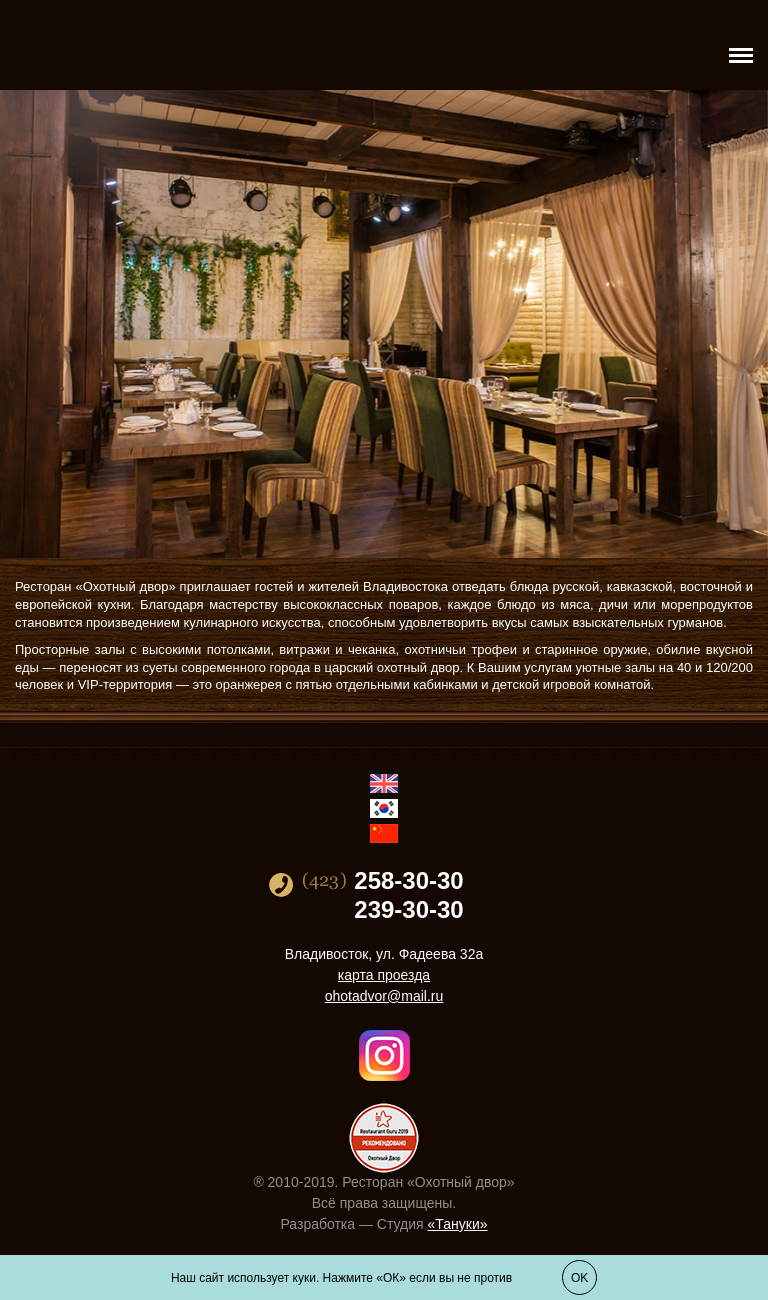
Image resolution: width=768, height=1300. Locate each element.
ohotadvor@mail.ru (384, 996)
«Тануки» (458, 1224)
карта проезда (384, 975)
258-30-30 (408, 881)
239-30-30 (408, 910)
